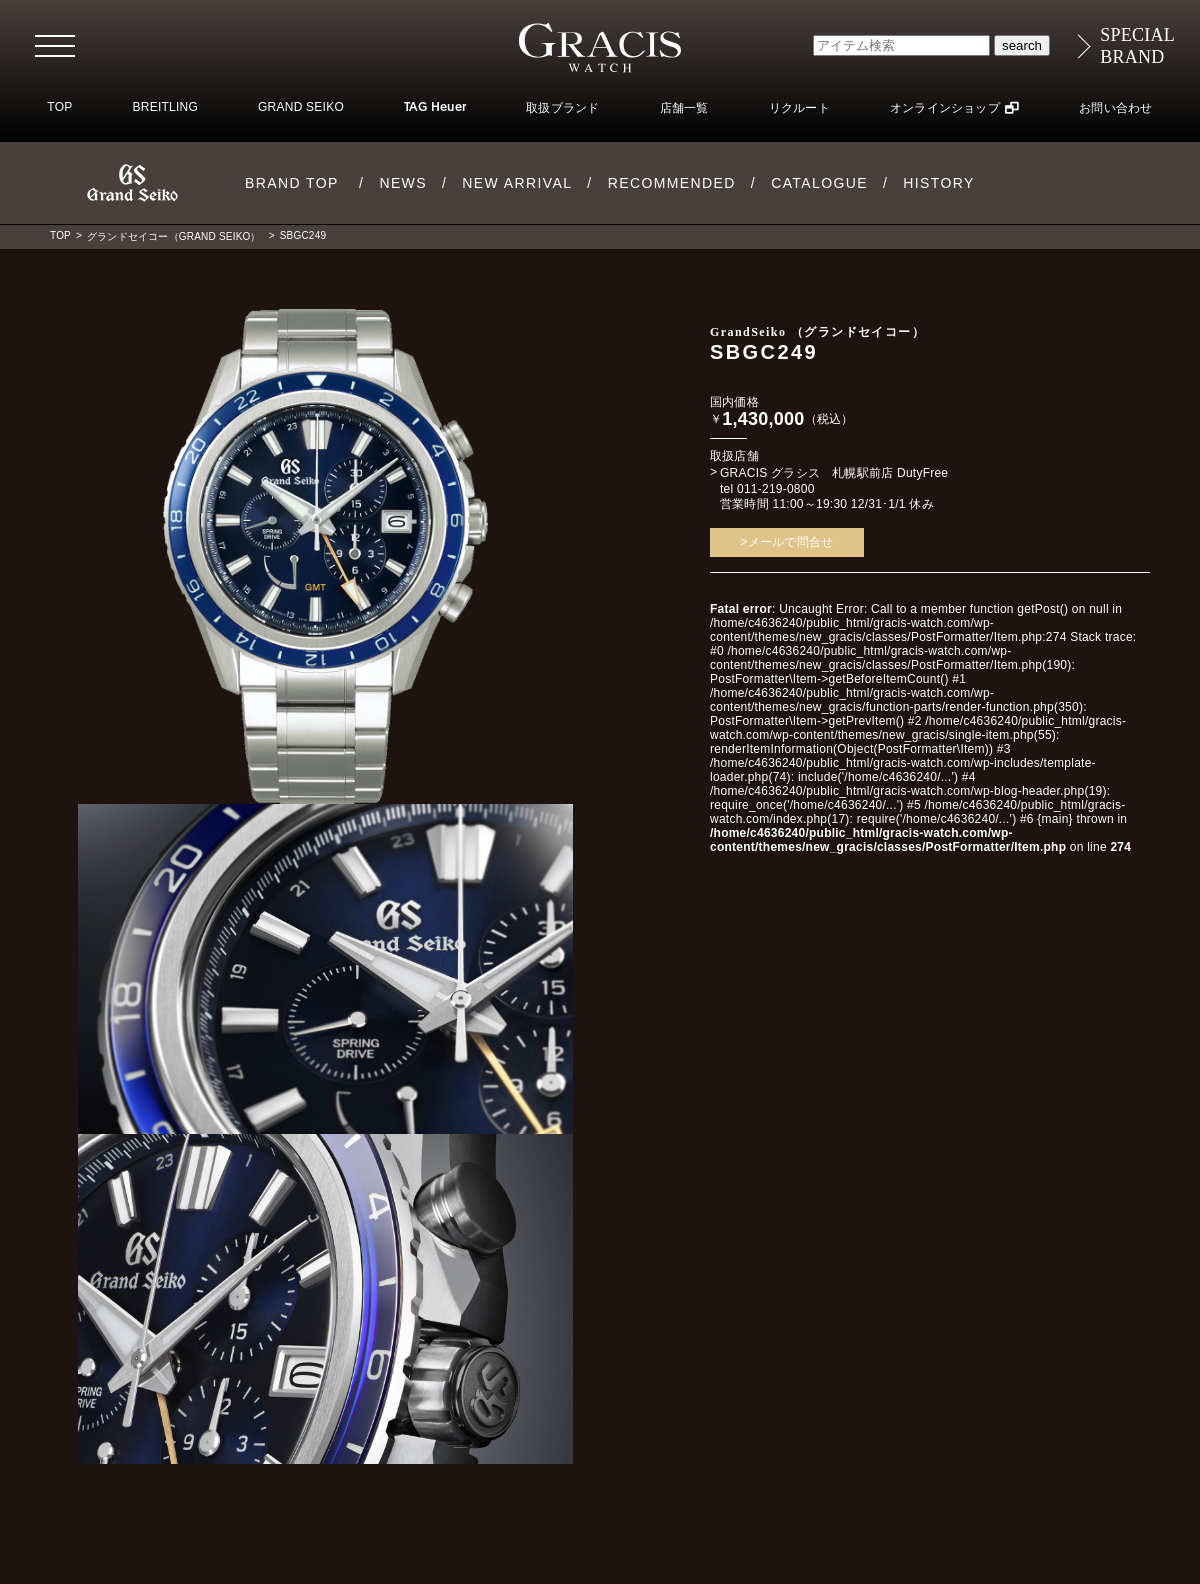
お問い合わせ (1115, 108)
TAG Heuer (435, 108)
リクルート (799, 108)
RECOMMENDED (672, 183)
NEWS (403, 183)
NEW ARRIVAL (517, 183)
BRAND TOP (292, 183)
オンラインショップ (945, 108)
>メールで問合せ (787, 542)
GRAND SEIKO (301, 107)
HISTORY (939, 183)
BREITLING (165, 107)
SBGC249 (303, 235)
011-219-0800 (776, 489)
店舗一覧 (684, 108)
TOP (59, 107)
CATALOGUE (819, 183)
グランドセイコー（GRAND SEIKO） (174, 236)
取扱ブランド (562, 108)
